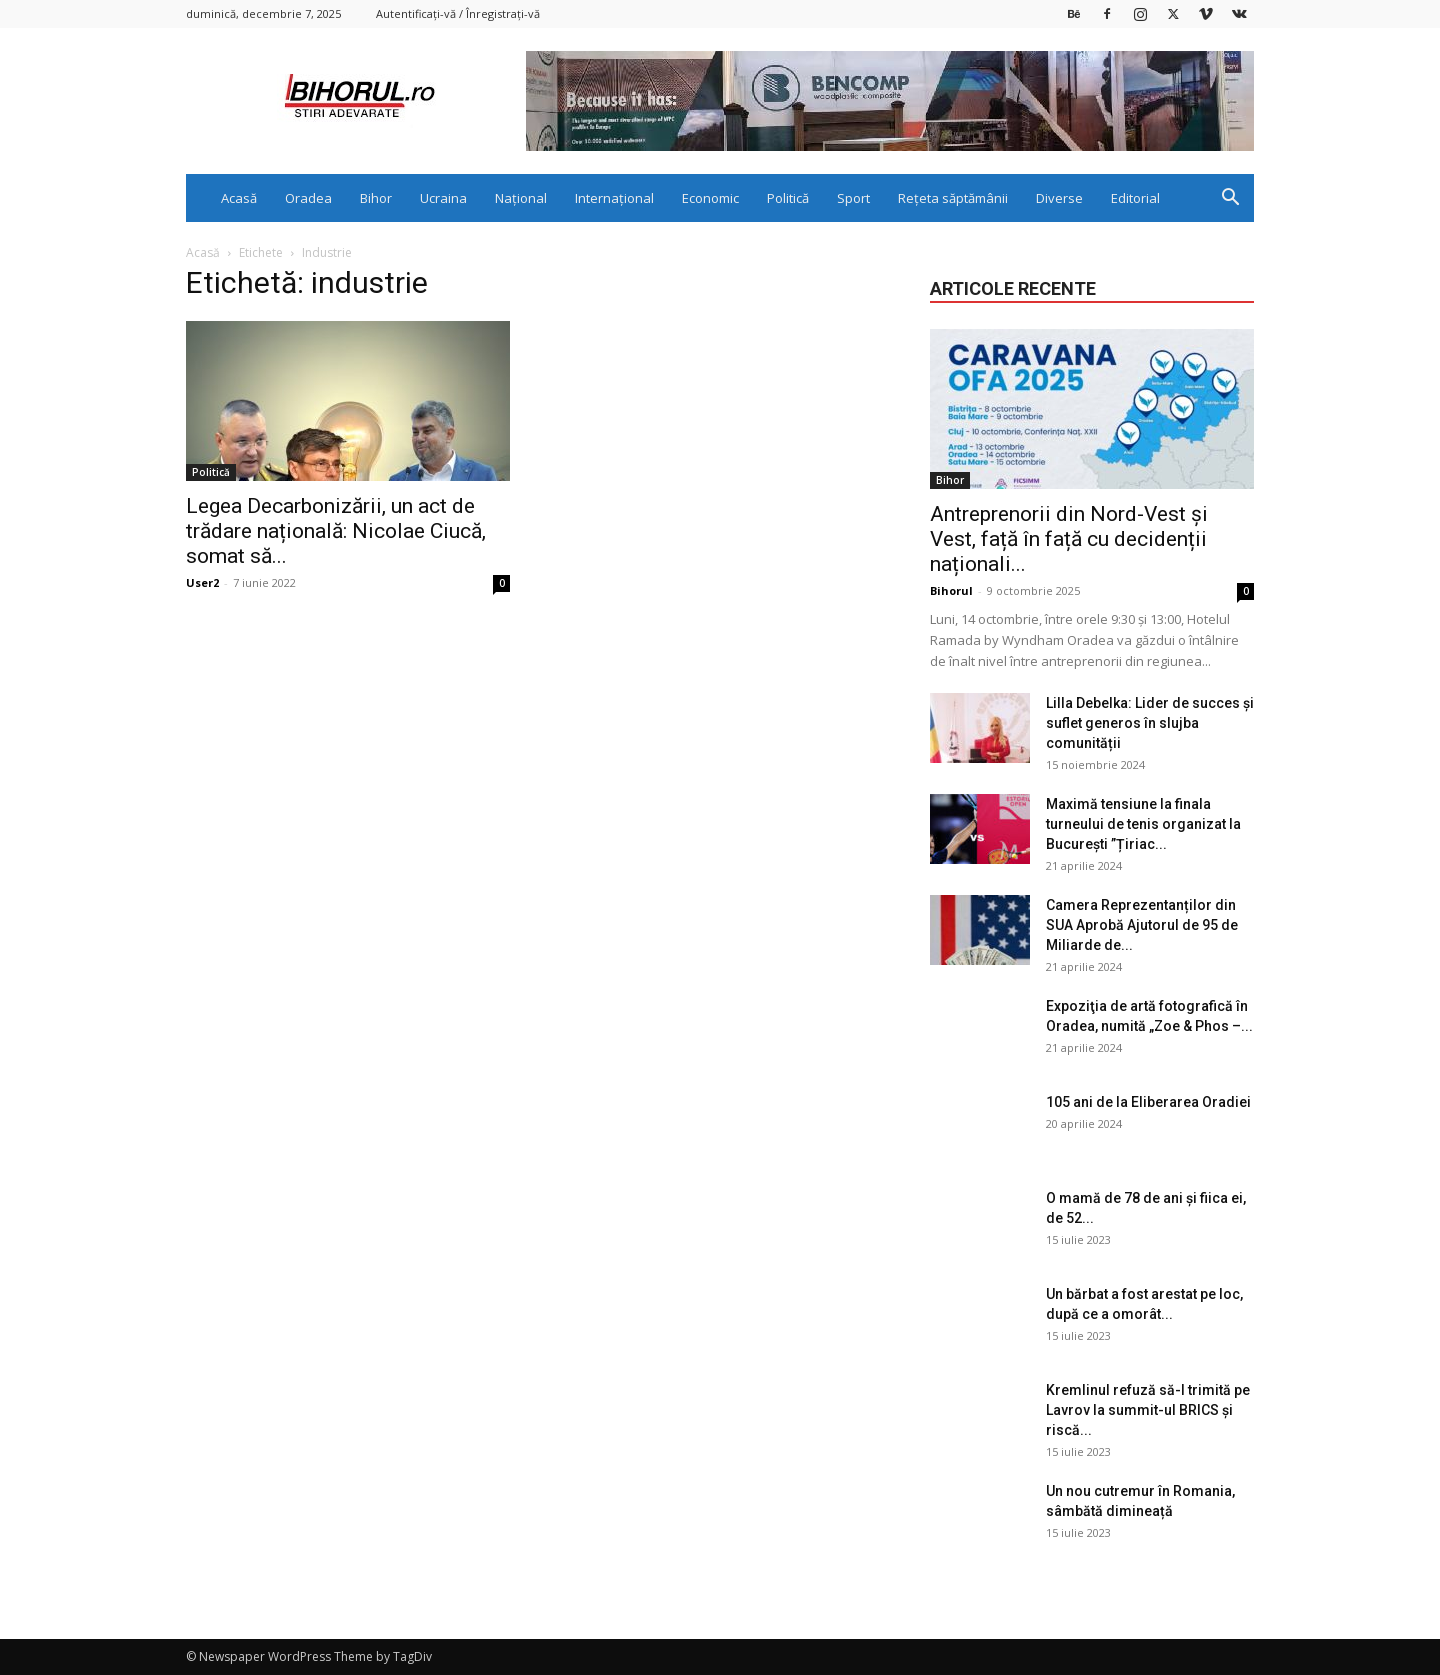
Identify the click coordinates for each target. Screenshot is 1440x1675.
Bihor (376, 198)
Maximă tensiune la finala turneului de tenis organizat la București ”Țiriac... (1143, 824)
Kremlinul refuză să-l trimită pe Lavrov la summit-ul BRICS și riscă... (1148, 1410)
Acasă (239, 198)
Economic (710, 198)
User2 (202, 582)
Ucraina (443, 198)
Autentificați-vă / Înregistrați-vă (458, 13)
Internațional (614, 198)
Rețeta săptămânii (953, 198)
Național (521, 198)
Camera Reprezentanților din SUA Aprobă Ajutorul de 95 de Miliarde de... (1142, 925)
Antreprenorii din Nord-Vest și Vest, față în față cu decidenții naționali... (1069, 539)
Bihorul (951, 590)
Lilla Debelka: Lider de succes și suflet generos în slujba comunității (1150, 723)
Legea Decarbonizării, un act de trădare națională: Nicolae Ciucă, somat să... (336, 531)
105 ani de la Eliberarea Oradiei (1148, 1102)
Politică (788, 198)
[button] (1230, 199)
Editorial (1135, 198)
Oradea (308, 198)
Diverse (1059, 198)
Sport (853, 198)
